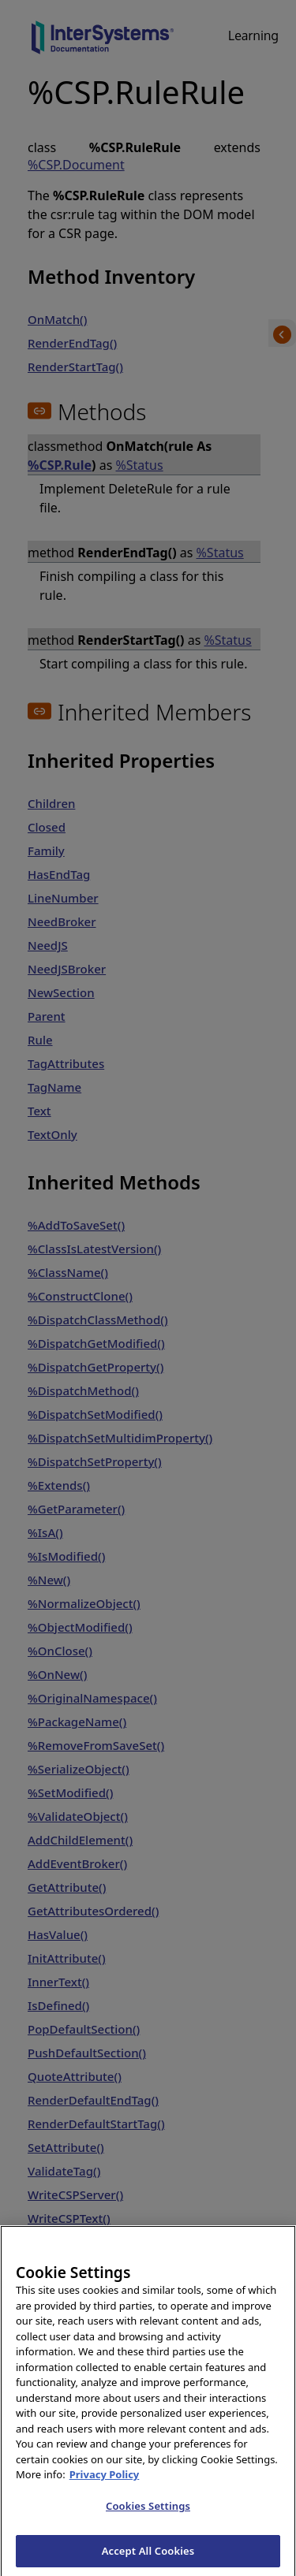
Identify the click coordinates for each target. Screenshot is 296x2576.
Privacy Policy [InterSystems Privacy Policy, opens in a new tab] (104, 2488)
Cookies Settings (148, 2518)
